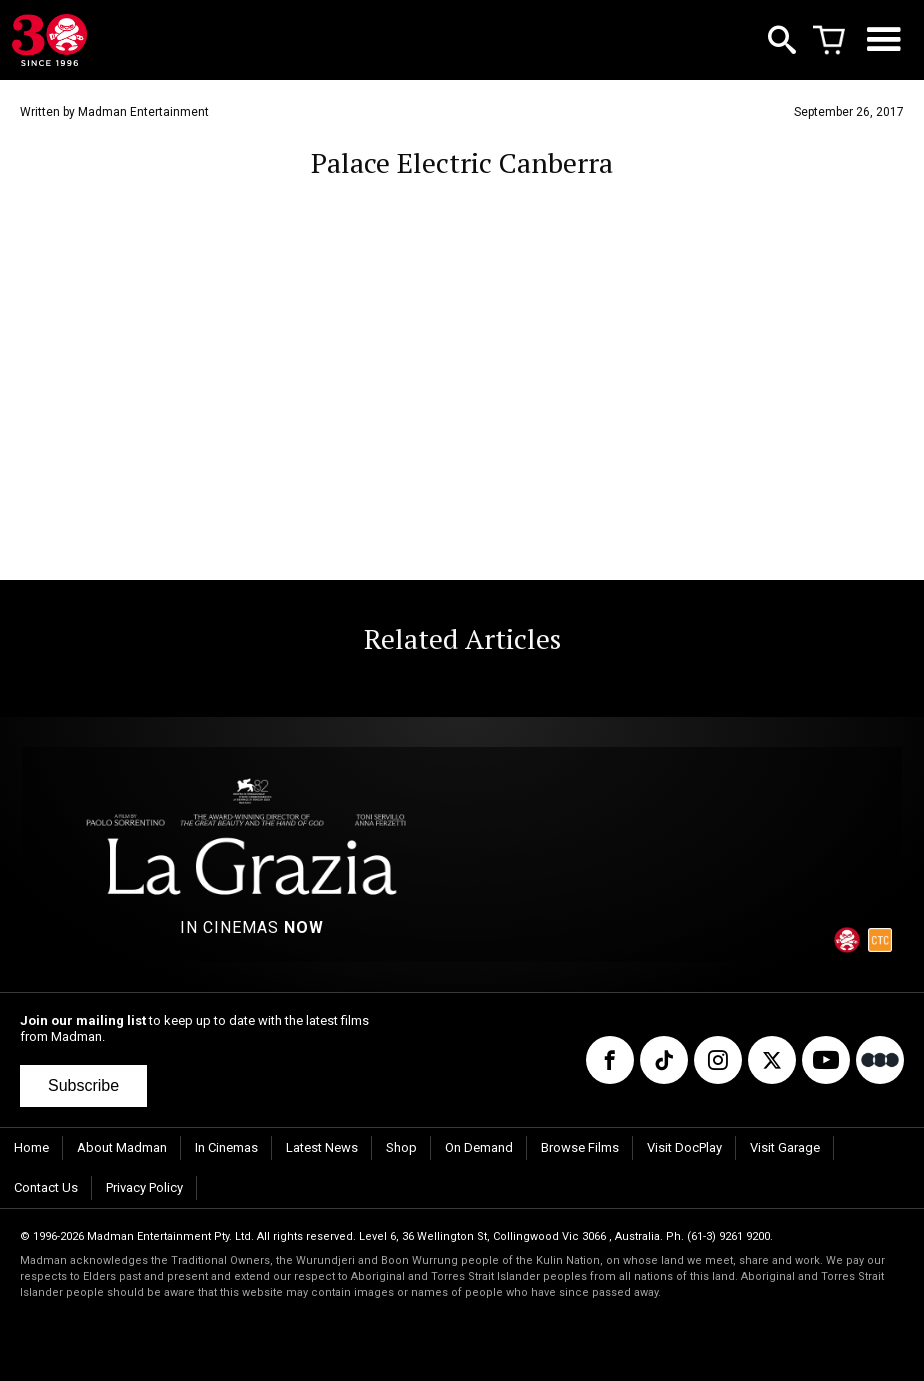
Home (31, 1147)
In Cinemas (226, 1147)
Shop (401, 1147)
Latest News (322, 1147)
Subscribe (83, 1085)
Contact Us (46, 1187)
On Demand (479, 1147)
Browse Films (580, 1147)
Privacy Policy (144, 1187)
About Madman (122, 1147)
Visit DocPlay (684, 1147)
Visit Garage (785, 1147)
